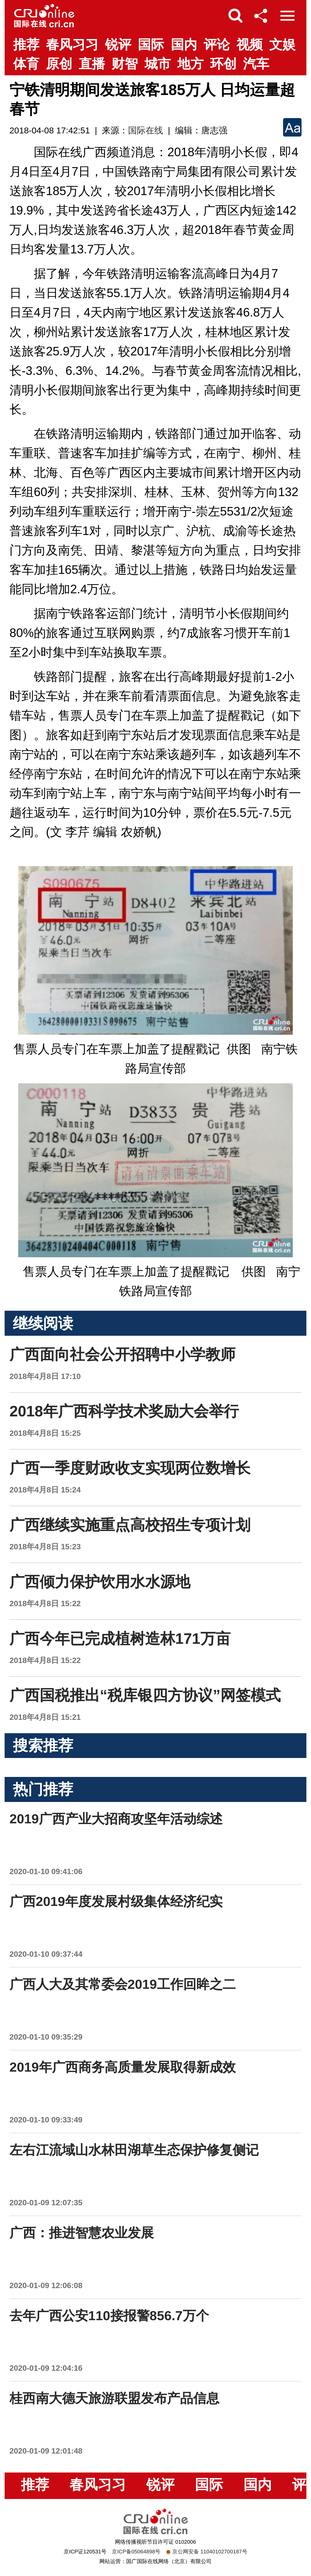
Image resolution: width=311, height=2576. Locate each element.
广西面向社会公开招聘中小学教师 (122, 1354)
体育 (26, 63)
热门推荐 (43, 1789)
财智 (125, 63)
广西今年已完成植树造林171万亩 (120, 1638)
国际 (151, 44)
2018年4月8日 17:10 (45, 1376)
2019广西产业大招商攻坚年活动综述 (116, 1818)
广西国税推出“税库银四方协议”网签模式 (145, 1695)
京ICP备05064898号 (136, 2552)
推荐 (26, 44)
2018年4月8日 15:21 (45, 1717)
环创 (223, 63)
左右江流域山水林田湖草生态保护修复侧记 (134, 2150)
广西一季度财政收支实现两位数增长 (130, 1468)
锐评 (118, 44)
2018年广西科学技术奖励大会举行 (124, 1411)
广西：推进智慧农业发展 (81, 2232)
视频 (249, 44)
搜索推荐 (43, 1745)
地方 (190, 63)
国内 (184, 44)
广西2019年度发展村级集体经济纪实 (116, 1901)
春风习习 (72, 44)
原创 (59, 63)
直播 (92, 63)
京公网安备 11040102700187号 (206, 2552)
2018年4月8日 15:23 (45, 1546)
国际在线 (44, 15)
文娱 (282, 44)
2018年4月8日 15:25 (45, 1433)
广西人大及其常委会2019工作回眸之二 (122, 1984)
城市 (158, 63)
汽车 (256, 63)
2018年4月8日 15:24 (45, 1489)
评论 (217, 44)
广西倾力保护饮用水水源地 (99, 1581)
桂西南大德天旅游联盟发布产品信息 (114, 2398)
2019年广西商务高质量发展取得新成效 (122, 2067)
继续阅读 (43, 1323)
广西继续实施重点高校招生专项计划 (130, 1524)
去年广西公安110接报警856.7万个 (109, 2315)
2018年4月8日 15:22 (45, 1603)
